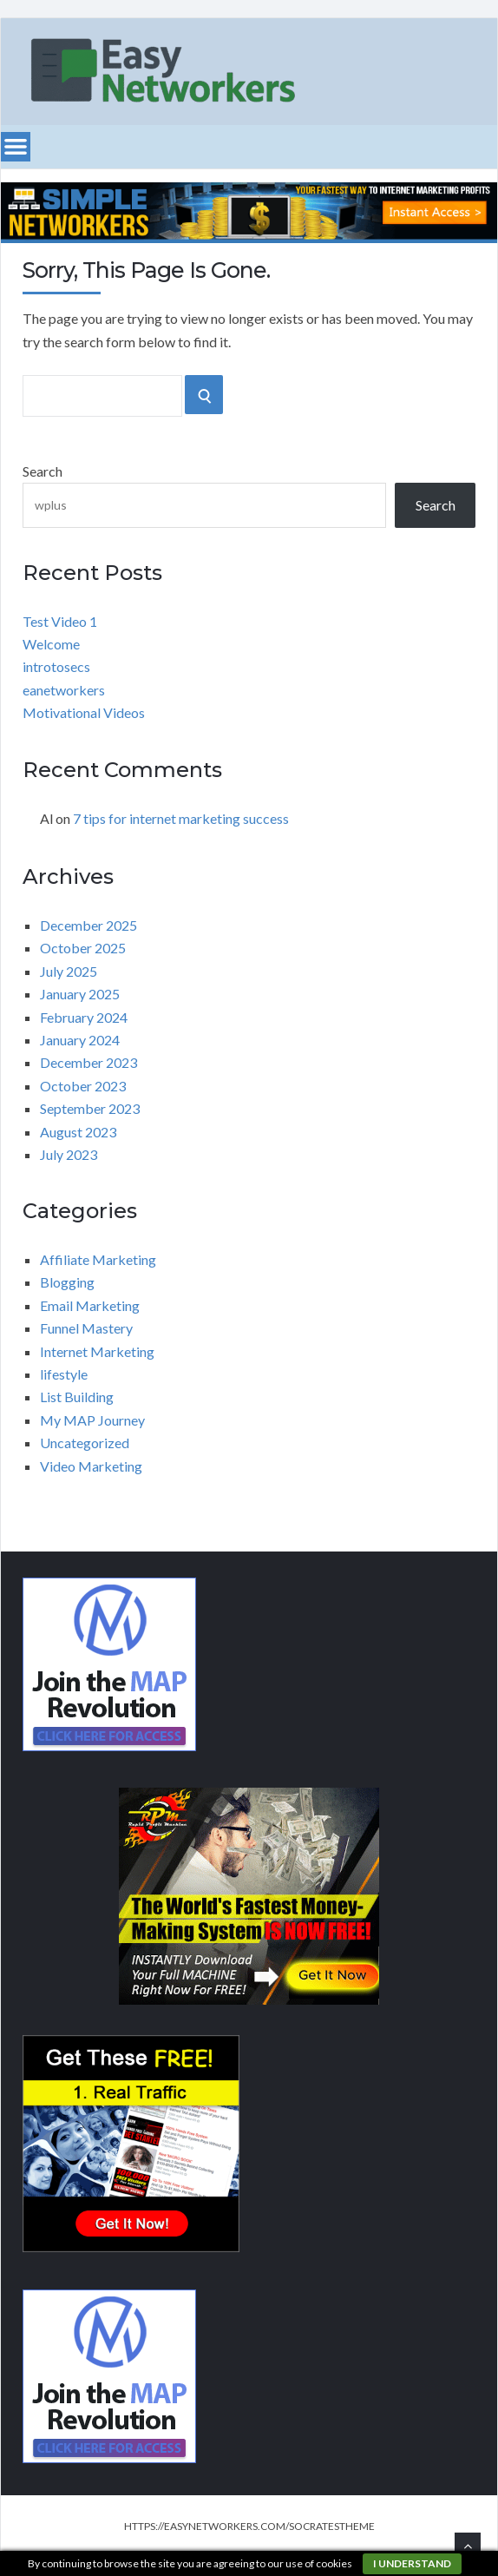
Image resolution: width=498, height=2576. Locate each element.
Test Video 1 (60, 621)
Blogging (67, 1282)
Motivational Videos (84, 712)
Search (42, 471)
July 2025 (68, 971)
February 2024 (84, 1017)
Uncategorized (84, 1442)
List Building (77, 1396)
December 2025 (88, 925)
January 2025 (80, 993)
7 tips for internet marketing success (181, 818)
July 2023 (68, 1154)
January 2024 (80, 1039)
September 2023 (90, 1108)
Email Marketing (90, 1305)
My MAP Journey (92, 1420)
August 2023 (78, 1131)
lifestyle (64, 1374)
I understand (412, 2563)
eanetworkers (64, 690)
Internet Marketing (97, 1351)
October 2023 (83, 1085)
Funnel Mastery (86, 1328)
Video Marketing (91, 1466)
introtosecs (56, 666)
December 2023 (88, 1062)
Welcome (51, 644)
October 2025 (83, 947)
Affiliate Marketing (98, 1259)
